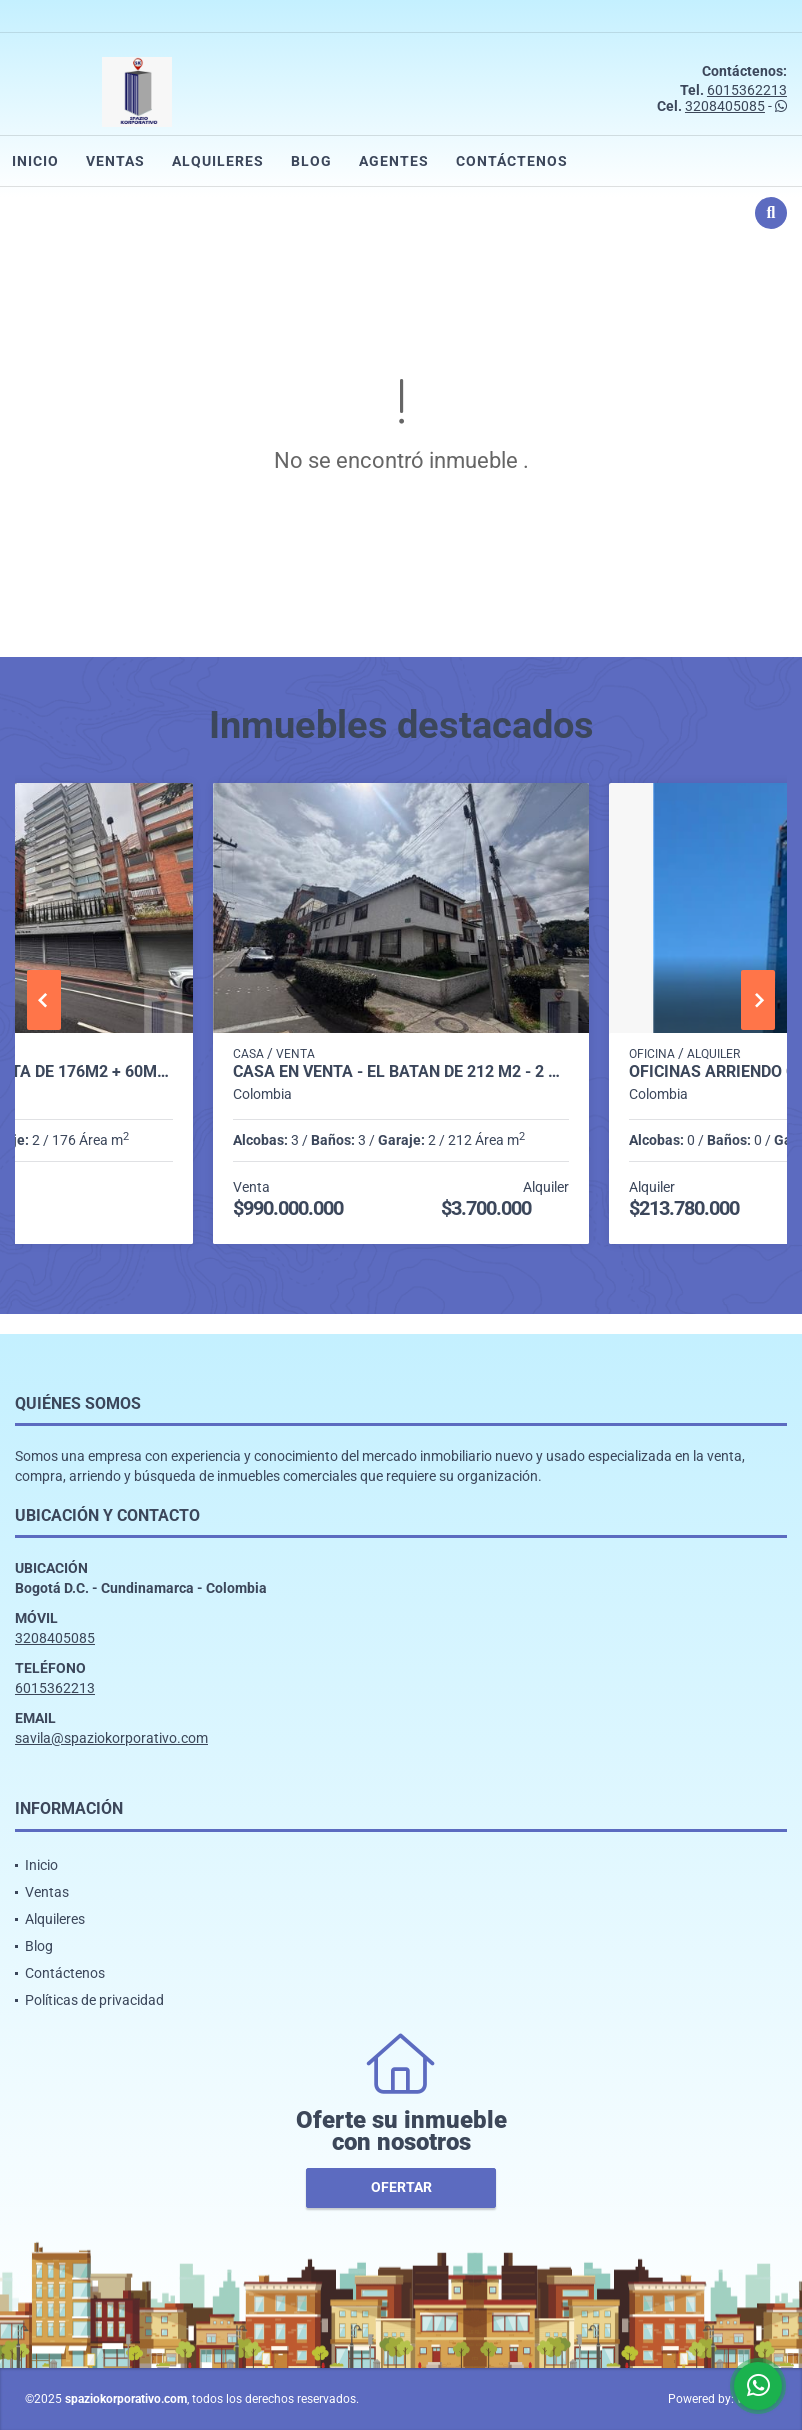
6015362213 (747, 90)
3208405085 (725, 106)
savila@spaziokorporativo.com (111, 1738)
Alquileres (218, 161)
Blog (311, 161)
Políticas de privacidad (94, 2000)
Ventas (115, 161)
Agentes (394, 161)
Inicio (35, 161)
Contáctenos (512, 161)
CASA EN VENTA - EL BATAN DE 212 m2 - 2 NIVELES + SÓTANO (401, 1072)
